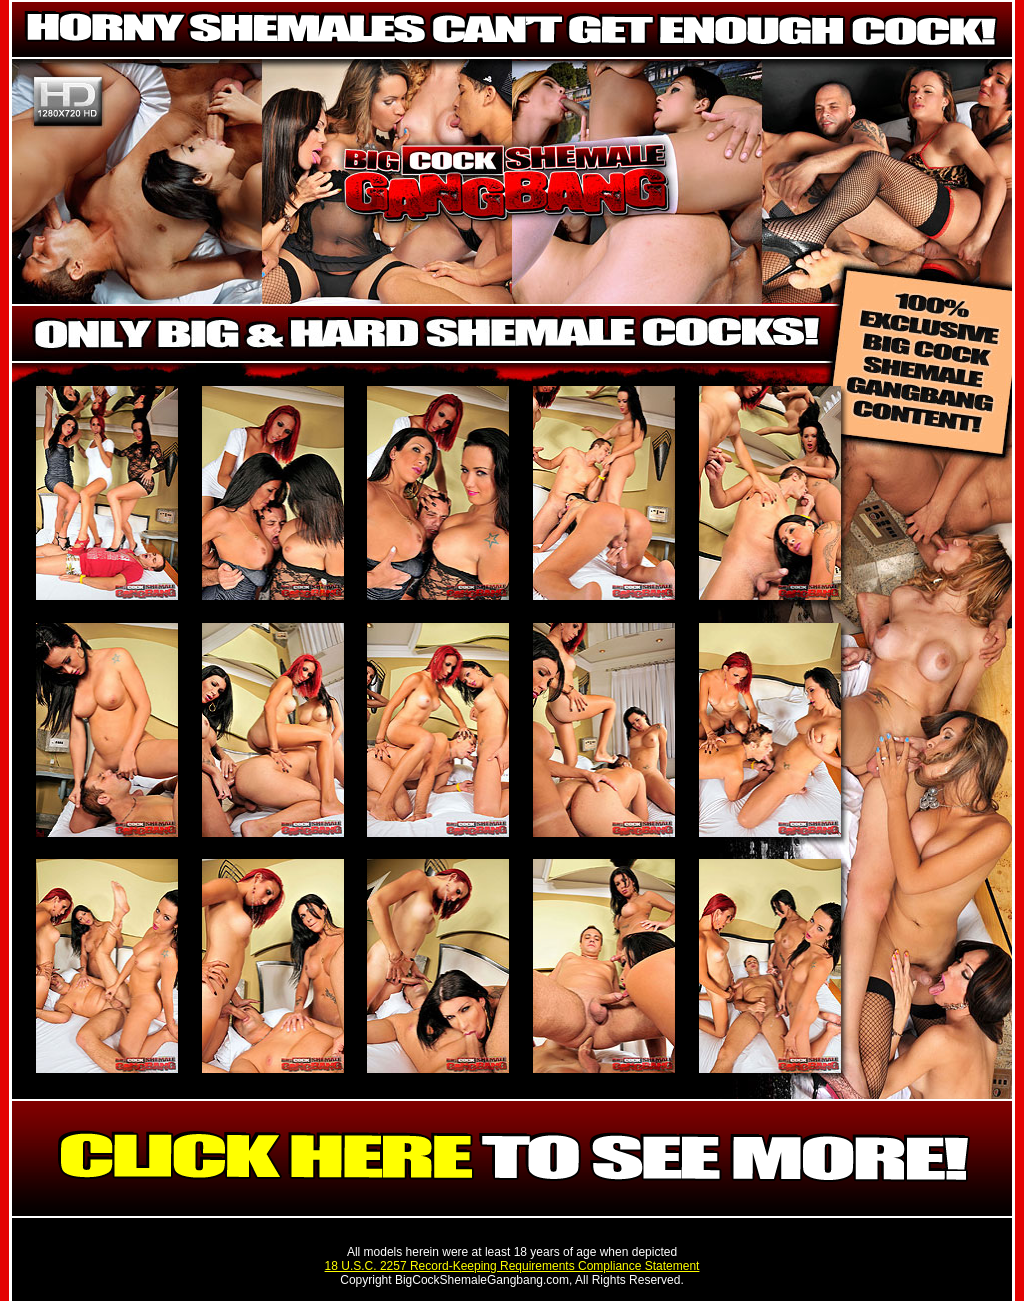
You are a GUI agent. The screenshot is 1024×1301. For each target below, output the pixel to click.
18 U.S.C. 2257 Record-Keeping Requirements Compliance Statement (512, 1266)
